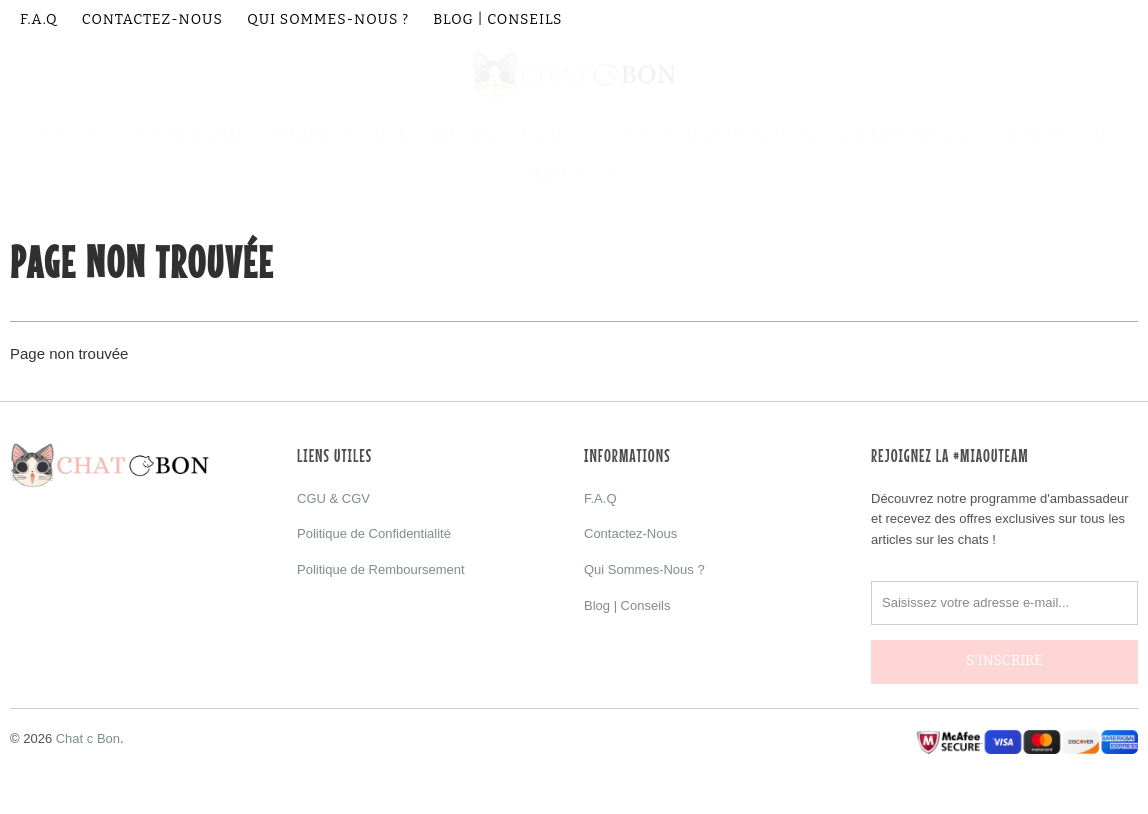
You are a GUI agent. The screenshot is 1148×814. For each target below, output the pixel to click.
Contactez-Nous (152, 19)
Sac (597, 134)
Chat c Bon (88, 724)
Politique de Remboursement (381, 569)
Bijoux (649, 134)
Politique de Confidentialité (374, 533)
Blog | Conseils (497, 19)
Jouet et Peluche (1050, 134)
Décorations (521, 134)
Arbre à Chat (574, 174)
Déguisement (737, 134)
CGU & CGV (333, 498)
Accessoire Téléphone (887, 134)
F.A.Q (39, 19)
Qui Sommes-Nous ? (328, 19)
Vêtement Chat (187, 134)
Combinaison (308, 134)
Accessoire (415, 134)
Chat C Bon (75, 134)
